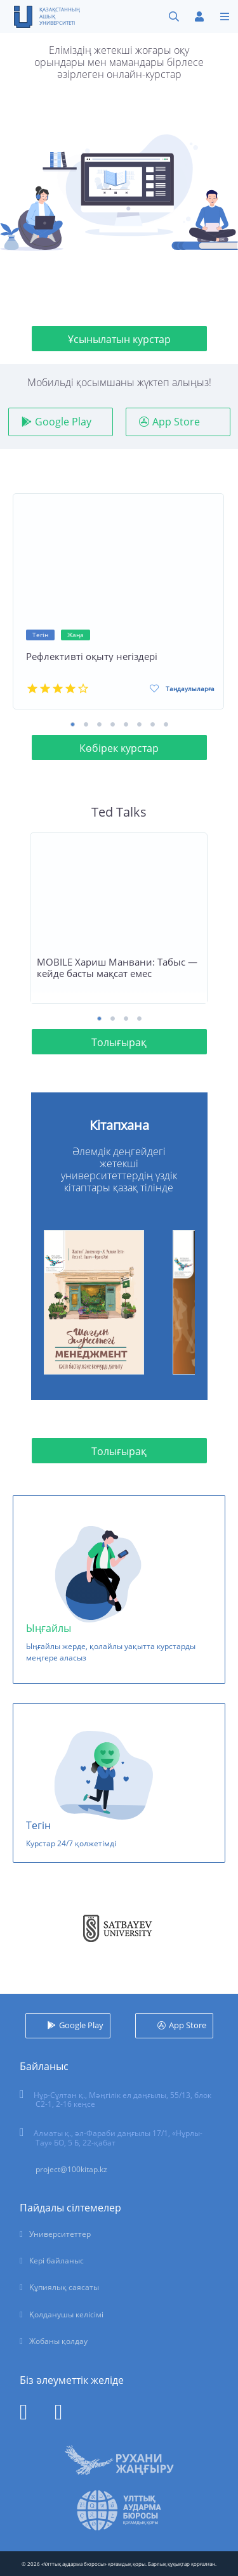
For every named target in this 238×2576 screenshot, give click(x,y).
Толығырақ (119, 1042)
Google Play (63, 422)
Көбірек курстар (119, 748)
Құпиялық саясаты (64, 2287)
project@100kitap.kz (71, 2169)
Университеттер (60, 2234)
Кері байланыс (56, 2260)
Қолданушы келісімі (66, 2314)
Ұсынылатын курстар (119, 339)
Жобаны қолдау (58, 2341)
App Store (176, 422)
